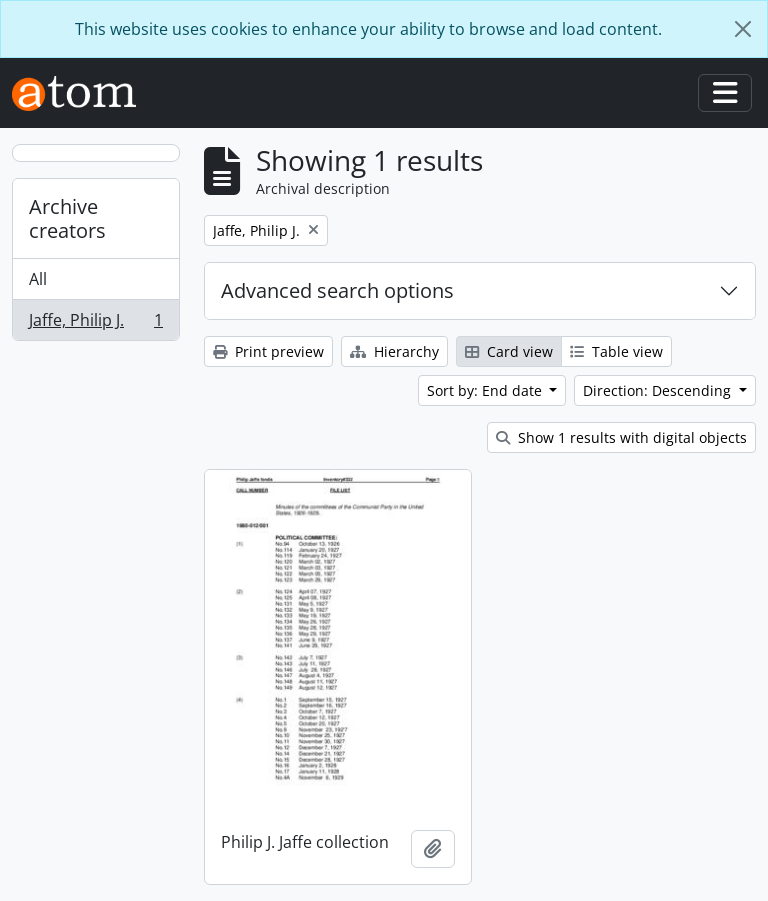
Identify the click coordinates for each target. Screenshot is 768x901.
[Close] (743, 29)
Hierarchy (394, 351)
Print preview (268, 351)
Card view (509, 351)
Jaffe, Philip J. (95, 324)
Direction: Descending (659, 390)
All (38, 279)
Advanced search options (337, 290)
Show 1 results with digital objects (621, 437)
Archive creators (67, 218)
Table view (616, 351)
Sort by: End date (486, 390)
